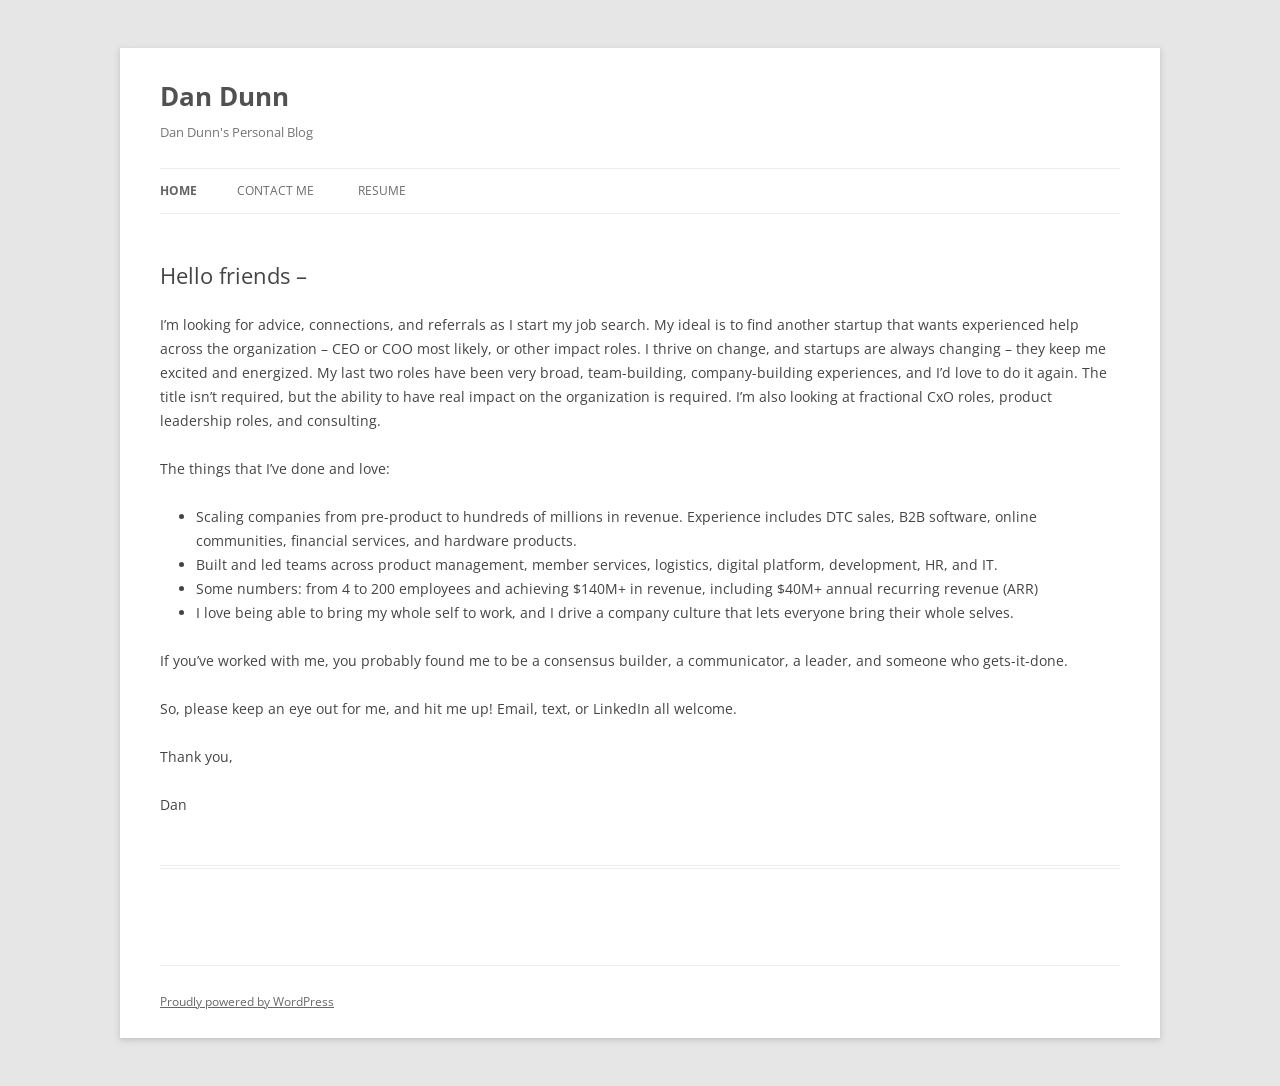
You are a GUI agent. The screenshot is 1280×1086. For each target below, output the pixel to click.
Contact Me (275, 190)
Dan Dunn (224, 96)
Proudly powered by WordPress (247, 1001)
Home (178, 190)
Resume (382, 190)
